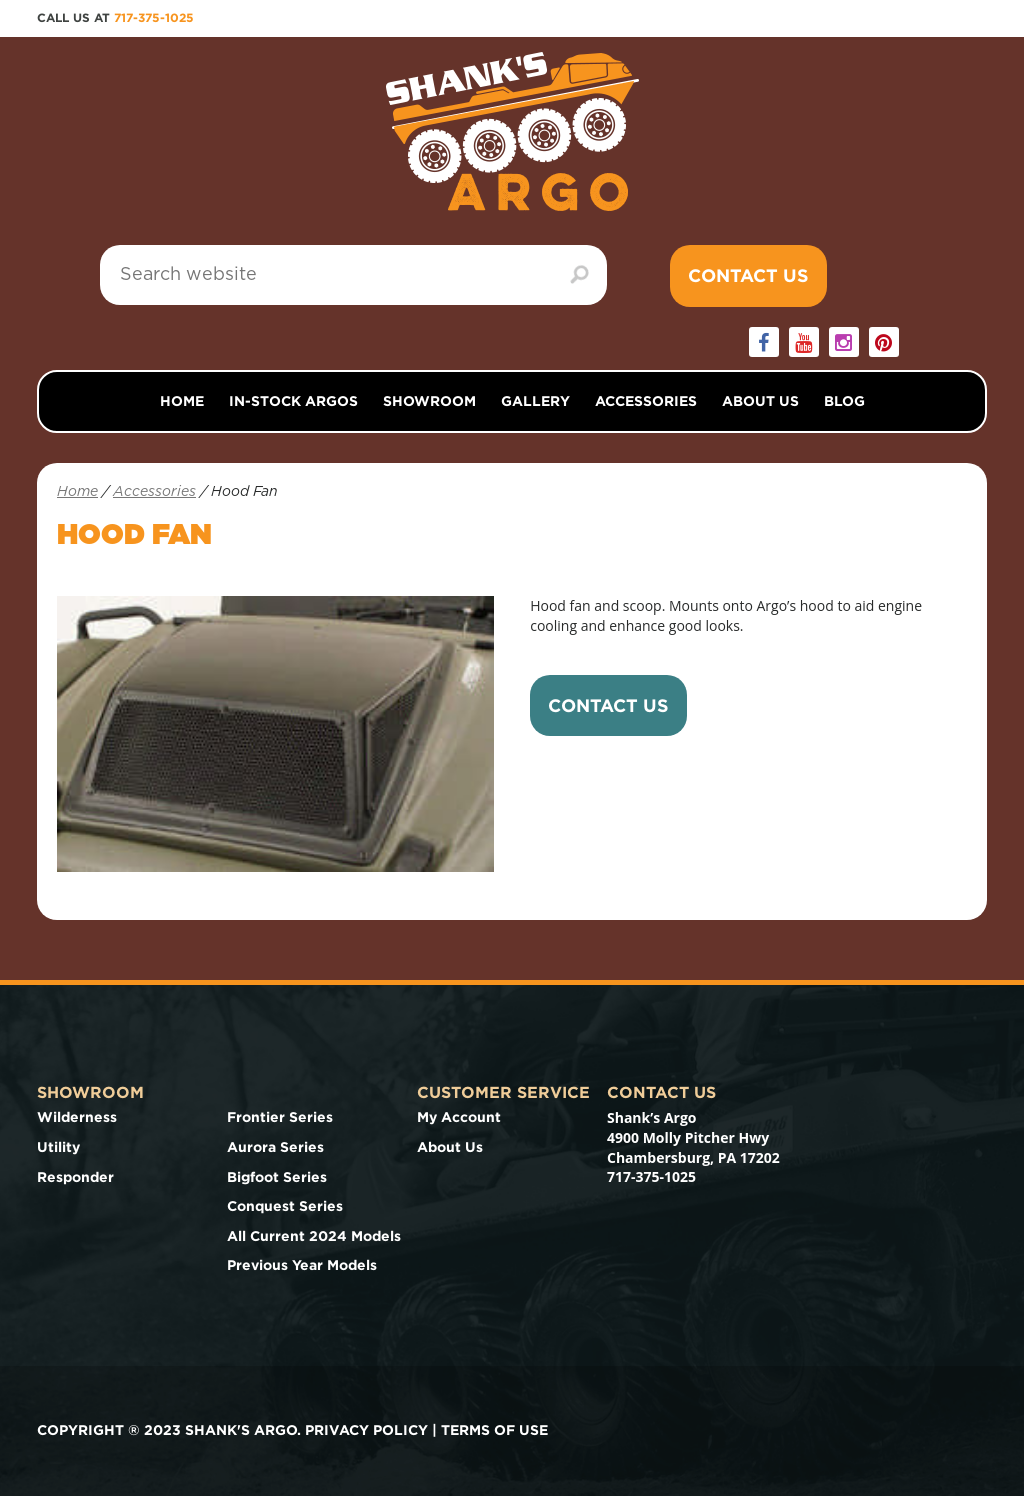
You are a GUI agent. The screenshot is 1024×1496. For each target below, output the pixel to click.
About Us (760, 401)
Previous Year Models (302, 1265)
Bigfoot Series (277, 1177)
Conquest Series (285, 1206)
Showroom (429, 401)
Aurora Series (275, 1147)
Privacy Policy (366, 1430)
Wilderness (77, 1117)
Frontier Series (280, 1117)
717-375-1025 (154, 17)
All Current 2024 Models (314, 1236)
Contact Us (748, 275)
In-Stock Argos (293, 401)
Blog (844, 401)
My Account (459, 1117)
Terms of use (494, 1430)
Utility (58, 1147)
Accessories (646, 401)
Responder (75, 1177)
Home (182, 401)
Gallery (535, 401)
